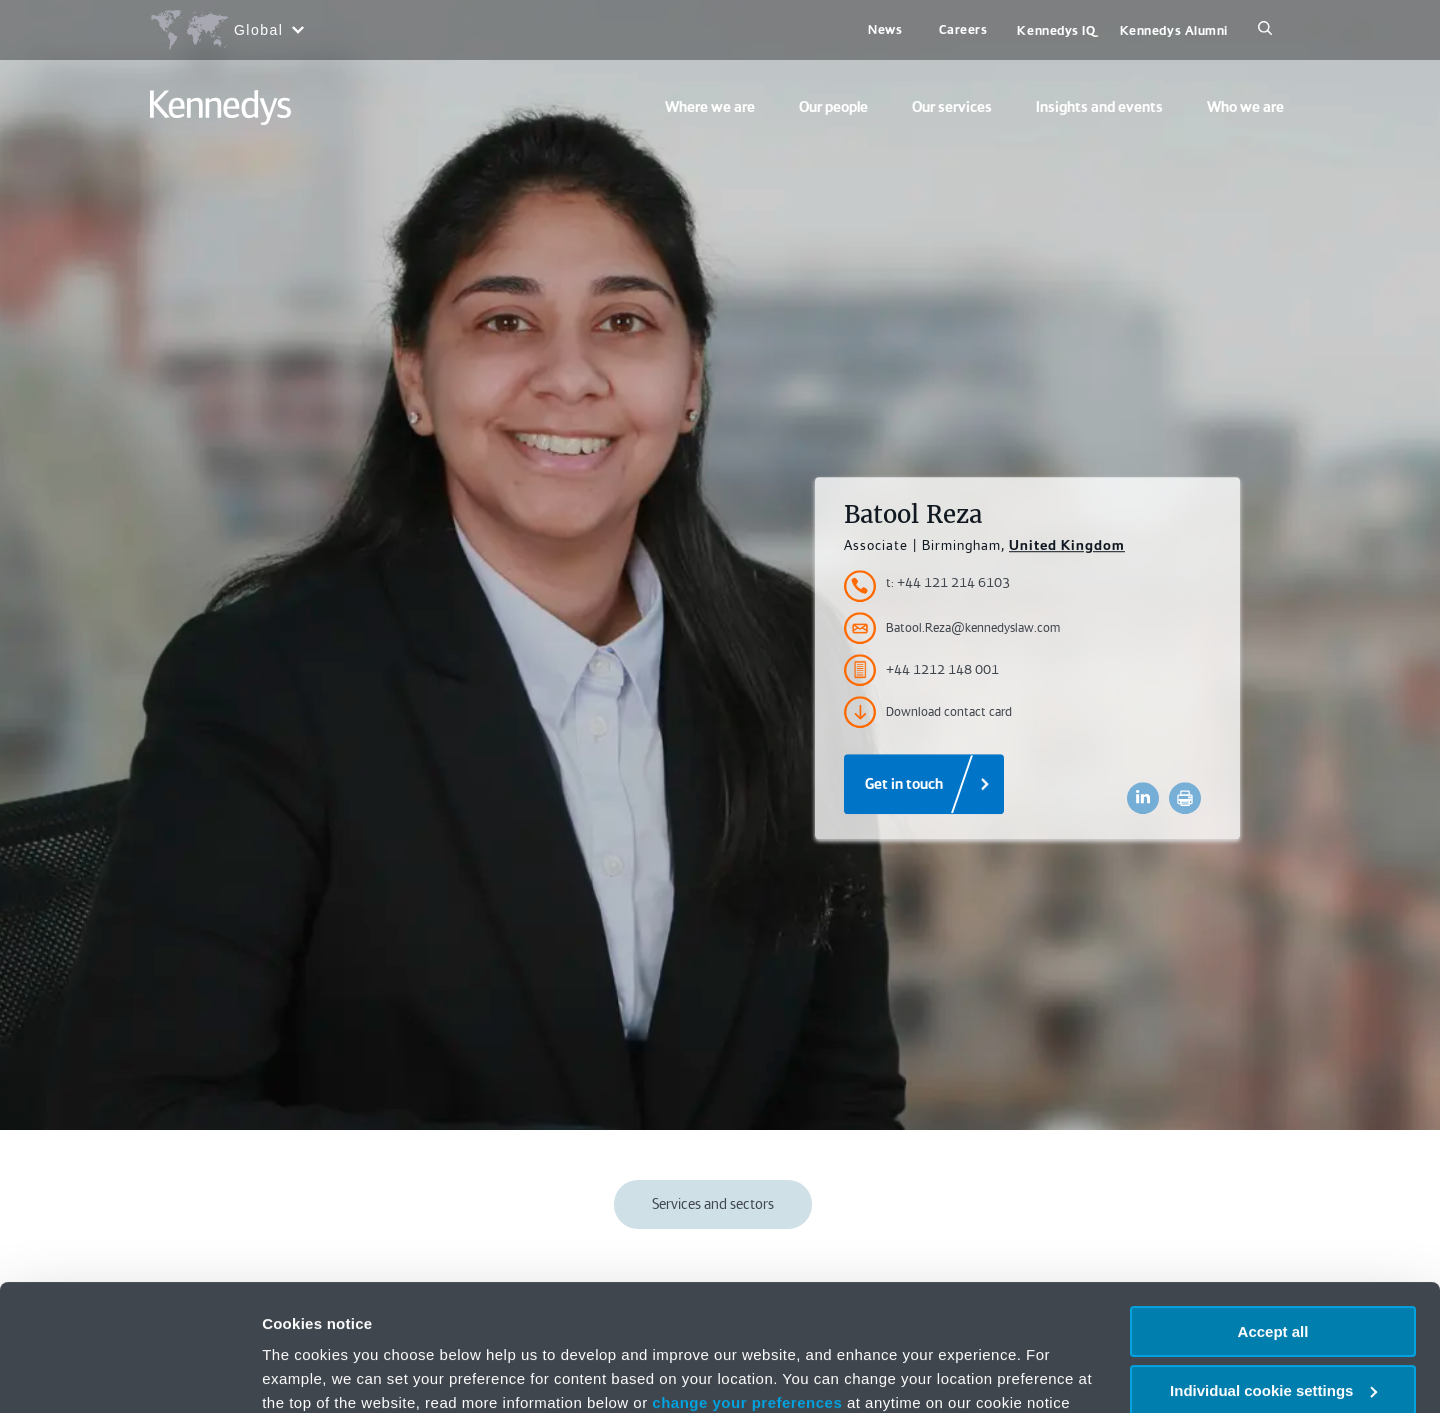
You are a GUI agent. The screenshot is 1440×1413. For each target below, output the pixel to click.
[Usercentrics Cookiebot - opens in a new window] (129, 1374)
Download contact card (928, 712)
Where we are (710, 107)
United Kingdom (1067, 545)
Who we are (1245, 107)
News (885, 29)
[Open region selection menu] (226, 30)
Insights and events (1099, 107)
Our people (833, 107)
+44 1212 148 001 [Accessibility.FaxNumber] (921, 670)
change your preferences (747, 1294)
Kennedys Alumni (1174, 30)
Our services (952, 107)
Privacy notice (518, 1318)
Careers (963, 29)
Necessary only (1273, 1340)
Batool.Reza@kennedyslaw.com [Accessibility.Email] (952, 628)
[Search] (1265, 30)
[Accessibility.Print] (1185, 798)
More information (324, 1373)
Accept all (1273, 1223)
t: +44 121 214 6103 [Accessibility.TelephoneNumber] (948, 582)
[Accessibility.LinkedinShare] (1143, 798)
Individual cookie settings (1273, 1282)
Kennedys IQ (1056, 30)
